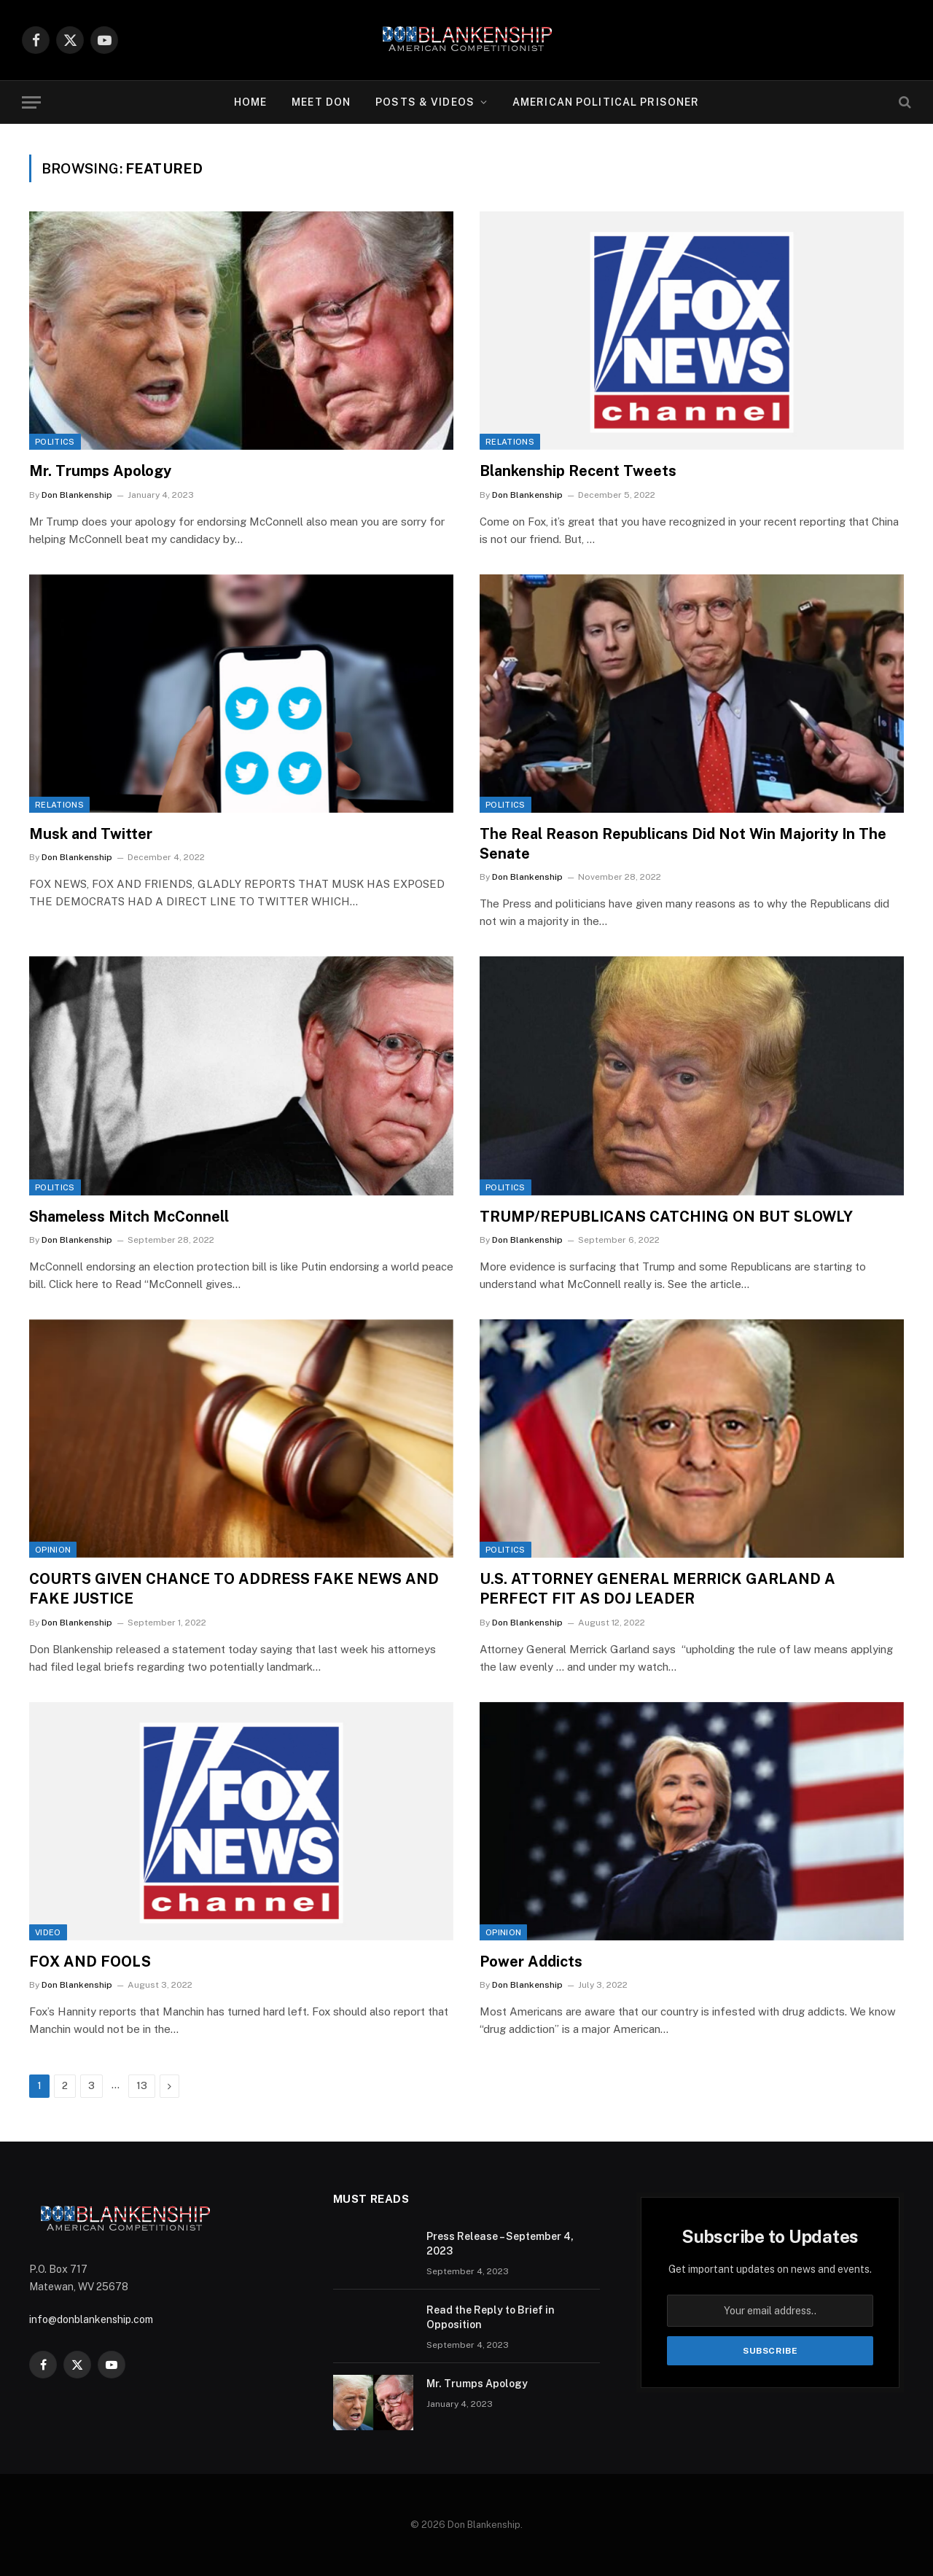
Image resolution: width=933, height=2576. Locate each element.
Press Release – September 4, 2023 (500, 2243)
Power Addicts (531, 1961)
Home (250, 102)
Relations (509, 441)
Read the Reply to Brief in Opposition (490, 2317)
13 (141, 2085)
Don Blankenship (77, 495)
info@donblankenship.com (91, 2319)
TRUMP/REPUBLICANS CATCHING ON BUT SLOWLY (666, 1216)
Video (48, 1932)
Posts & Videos (425, 102)
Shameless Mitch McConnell (129, 1216)
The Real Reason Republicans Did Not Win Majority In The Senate (683, 843)
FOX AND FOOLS (90, 1961)
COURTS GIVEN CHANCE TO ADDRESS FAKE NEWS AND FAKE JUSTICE (234, 1588)
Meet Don (321, 102)
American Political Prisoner (605, 102)
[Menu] (31, 102)
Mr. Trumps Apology (100, 471)
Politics (55, 441)
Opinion (53, 1549)
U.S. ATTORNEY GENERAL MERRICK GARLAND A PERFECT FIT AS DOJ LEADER (657, 1588)
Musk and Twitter (90, 834)
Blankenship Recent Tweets (578, 471)
